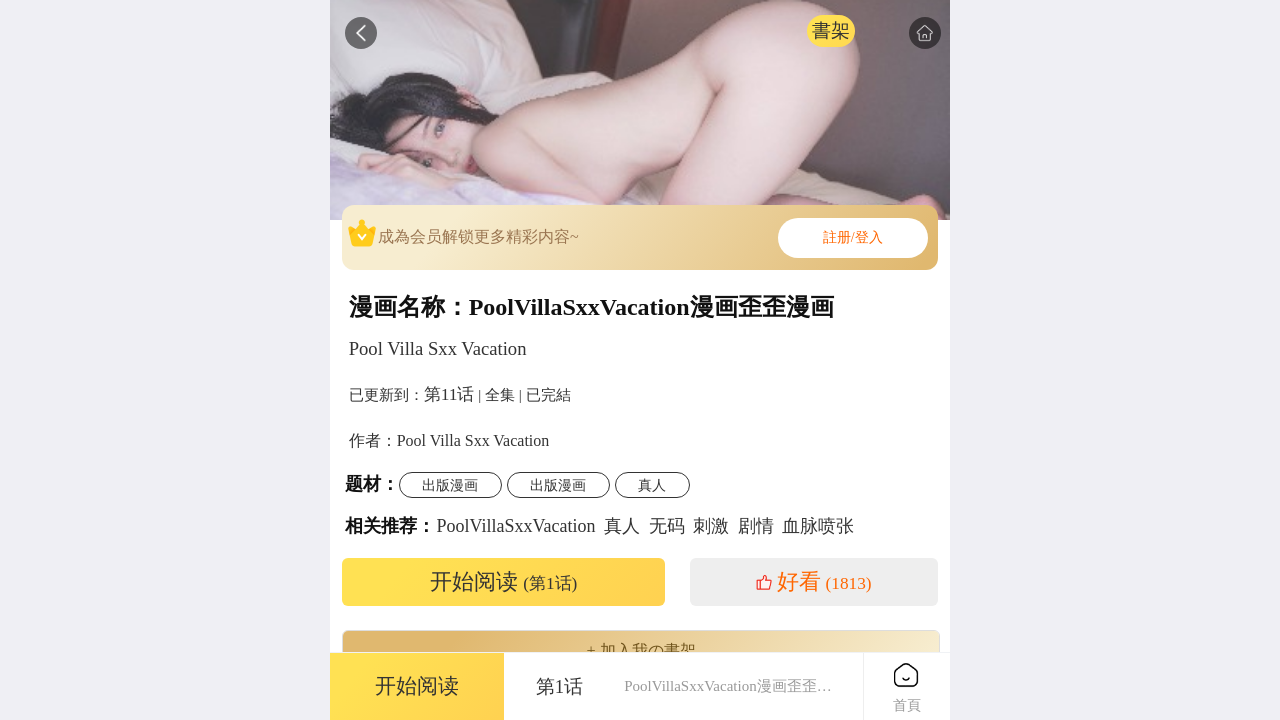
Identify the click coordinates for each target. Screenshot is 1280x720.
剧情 (756, 526)
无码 (667, 526)
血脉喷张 (818, 526)
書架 (831, 30)
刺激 (711, 526)
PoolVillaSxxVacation (516, 526)
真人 (652, 485)
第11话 (449, 394)
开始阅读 (504, 582)
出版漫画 (450, 485)
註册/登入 (853, 237)
